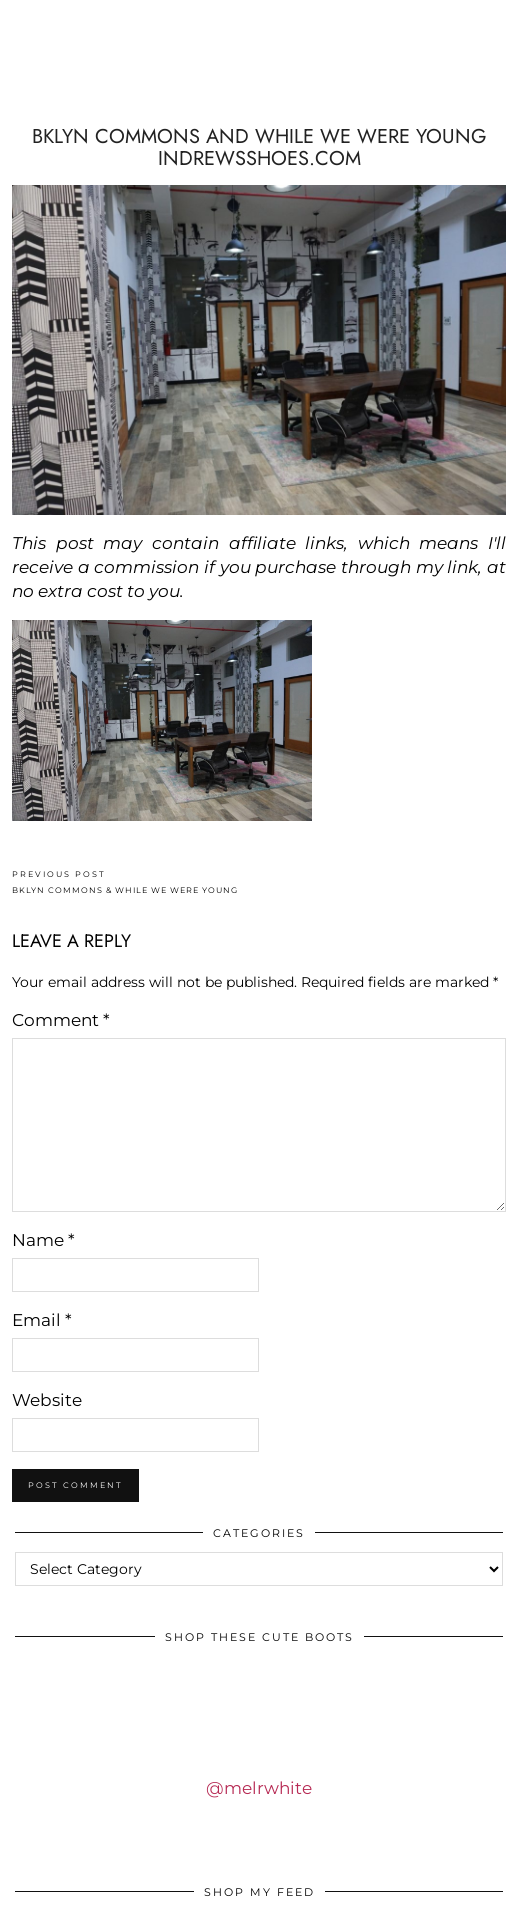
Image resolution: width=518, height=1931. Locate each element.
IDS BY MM (259, 83)
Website (47, 1400)
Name (43, 1240)
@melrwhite (259, 1788)
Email (42, 1320)
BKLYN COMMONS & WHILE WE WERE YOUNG (125, 882)
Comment (61, 1020)
